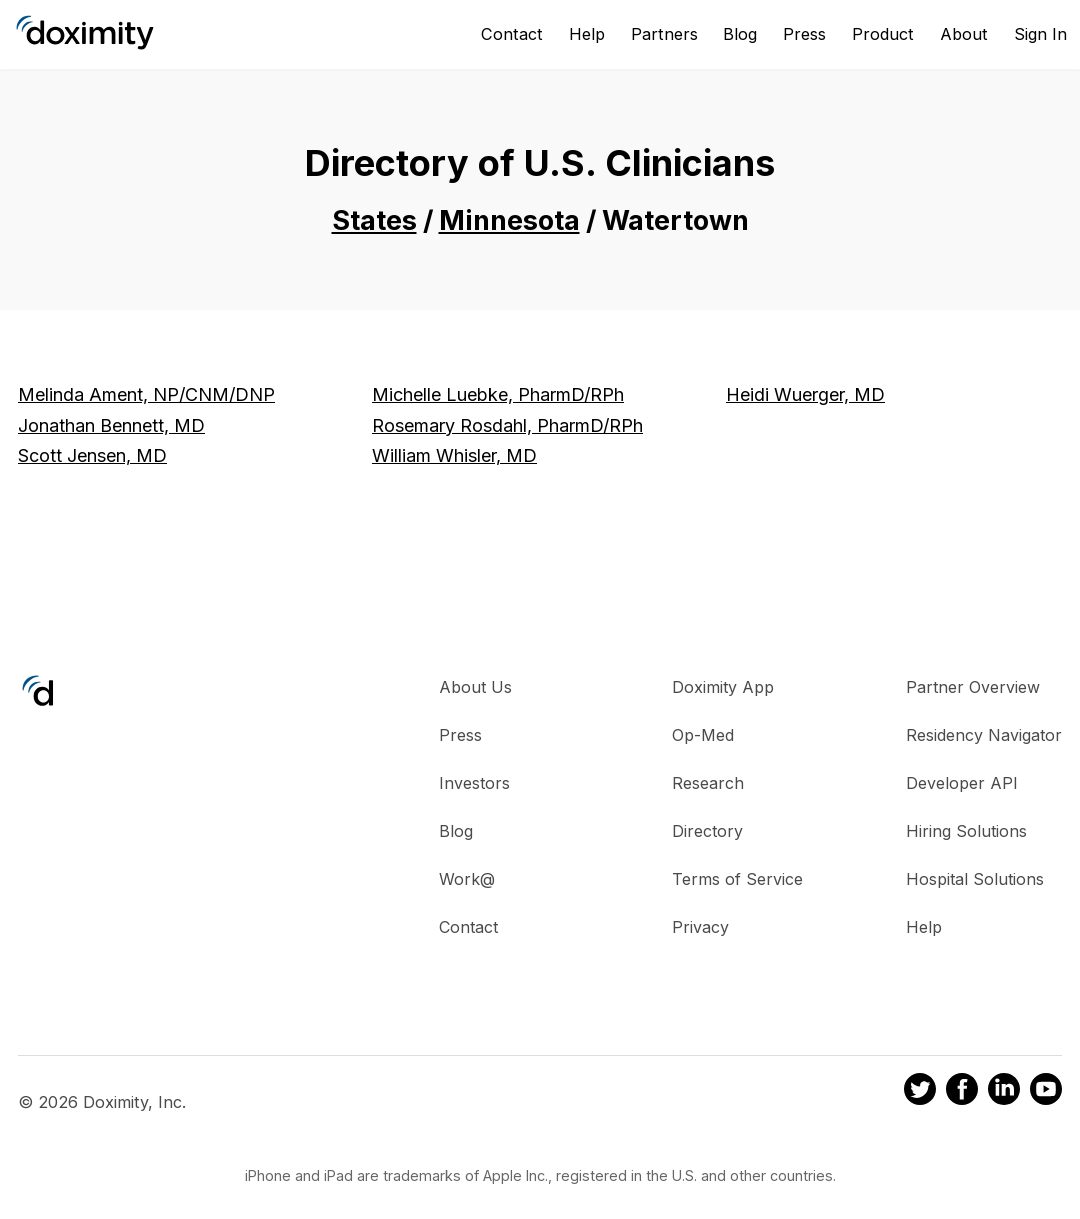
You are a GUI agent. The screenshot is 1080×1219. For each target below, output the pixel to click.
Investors (474, 783)
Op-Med (703, 735)
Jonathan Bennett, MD (111, 425)
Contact (512, 34)
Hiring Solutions (966, 831)
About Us (475, 687)
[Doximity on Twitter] (920, 1092)
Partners (664, 34)
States (374, 220)
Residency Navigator (984, 735)
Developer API (962, 783)
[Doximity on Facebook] (962, 1092)
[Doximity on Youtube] (1046, 1092)
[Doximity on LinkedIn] (1004, 1092)
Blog (740, 34)
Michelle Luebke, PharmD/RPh (498, 394)
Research (708, 783)
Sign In (1040, 34)
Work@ (467, 879)
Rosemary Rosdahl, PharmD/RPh (507, 425)
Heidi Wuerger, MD (805, 394)
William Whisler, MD (454, 455)
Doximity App (723, 687)
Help (587, 34)
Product (883, 34)
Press (804, 34)
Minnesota (509, 220)
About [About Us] (964, 34)
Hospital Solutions (975, 879)
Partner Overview (973, 687)
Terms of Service (737, 879)
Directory (707, 831)
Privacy (700, 927)
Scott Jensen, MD (92, 455)
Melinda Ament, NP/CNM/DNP (146, 394)
